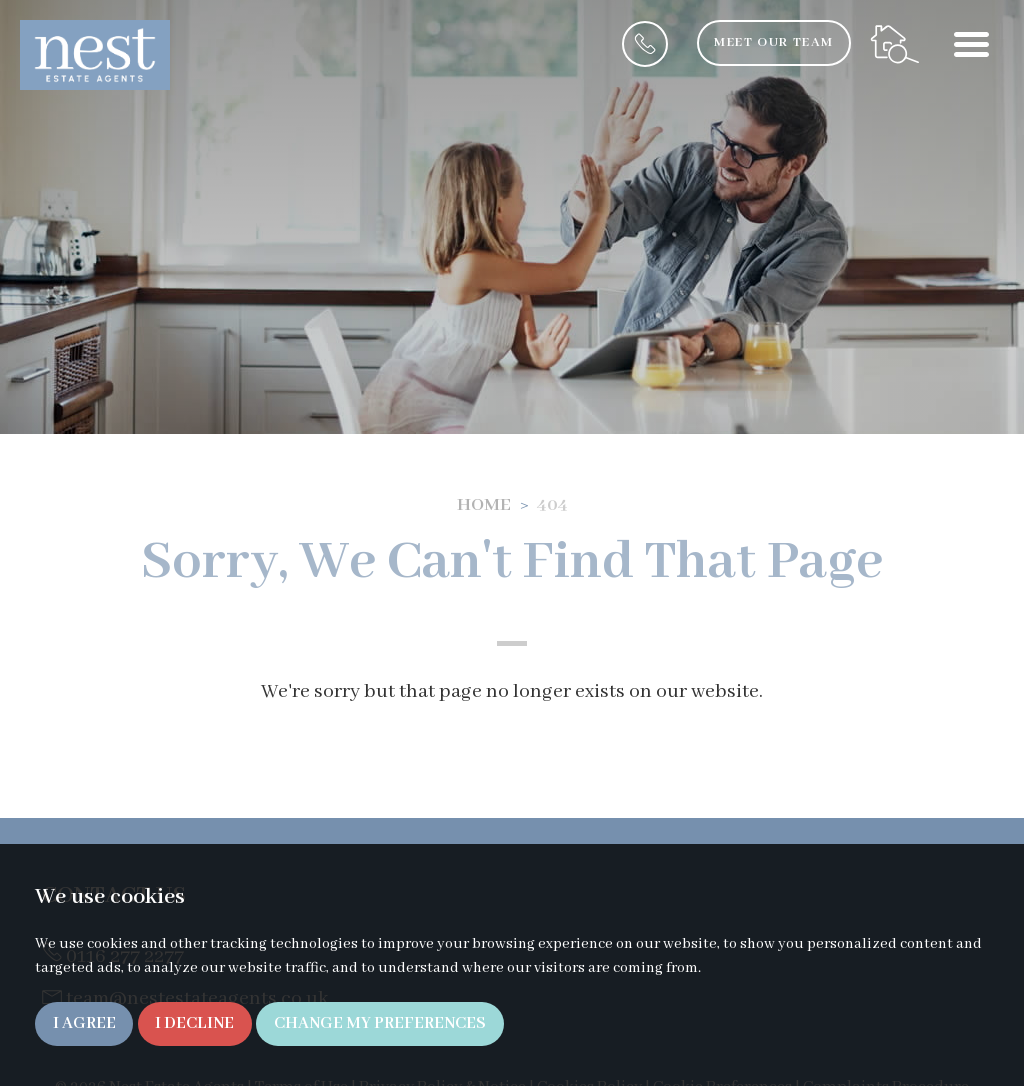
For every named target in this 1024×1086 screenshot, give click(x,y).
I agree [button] (84, 1023)
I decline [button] (194, 1023)
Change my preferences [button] (380, 1023)
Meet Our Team (773, 42)
